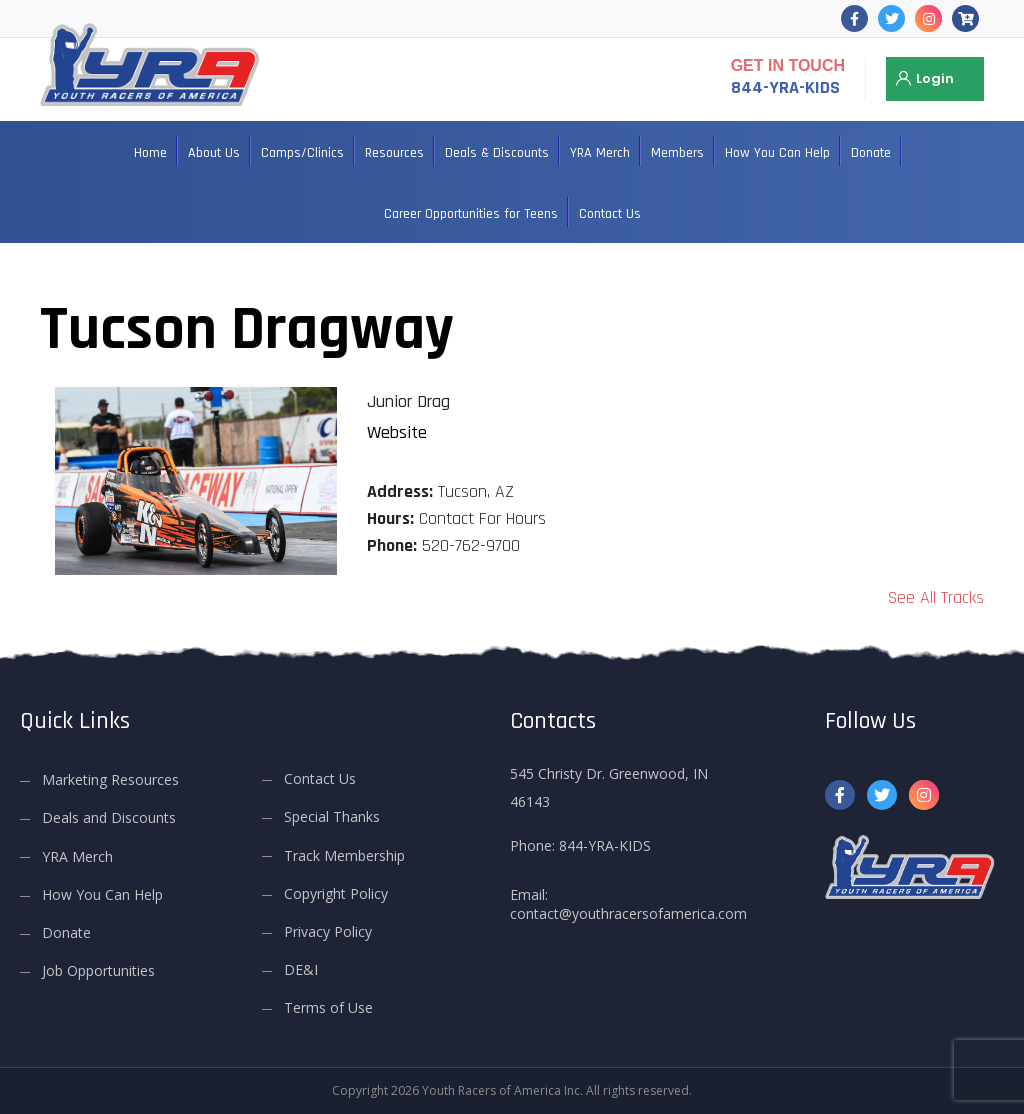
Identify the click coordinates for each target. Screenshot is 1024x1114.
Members (677, 153)
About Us (214, 153)
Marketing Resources (110, 779)
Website (397, 432)
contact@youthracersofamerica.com (628, 913)
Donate (871, 153)
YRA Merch (600, 153)
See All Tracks (936, 597)
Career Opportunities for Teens (471, 214)
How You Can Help (777, 153)
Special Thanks (332, 816)
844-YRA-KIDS (785, 87)
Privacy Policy (328, 931)
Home (150, 153)
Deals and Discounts (109, 817)
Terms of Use (328, 1007)
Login (935, 78)
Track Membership (344, 854)
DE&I (301, 969)
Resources (394, 153)
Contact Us (610, 214)
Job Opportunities (98, 970)
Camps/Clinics (302, 153)
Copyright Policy (336, 893)
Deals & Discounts (497, 153)
